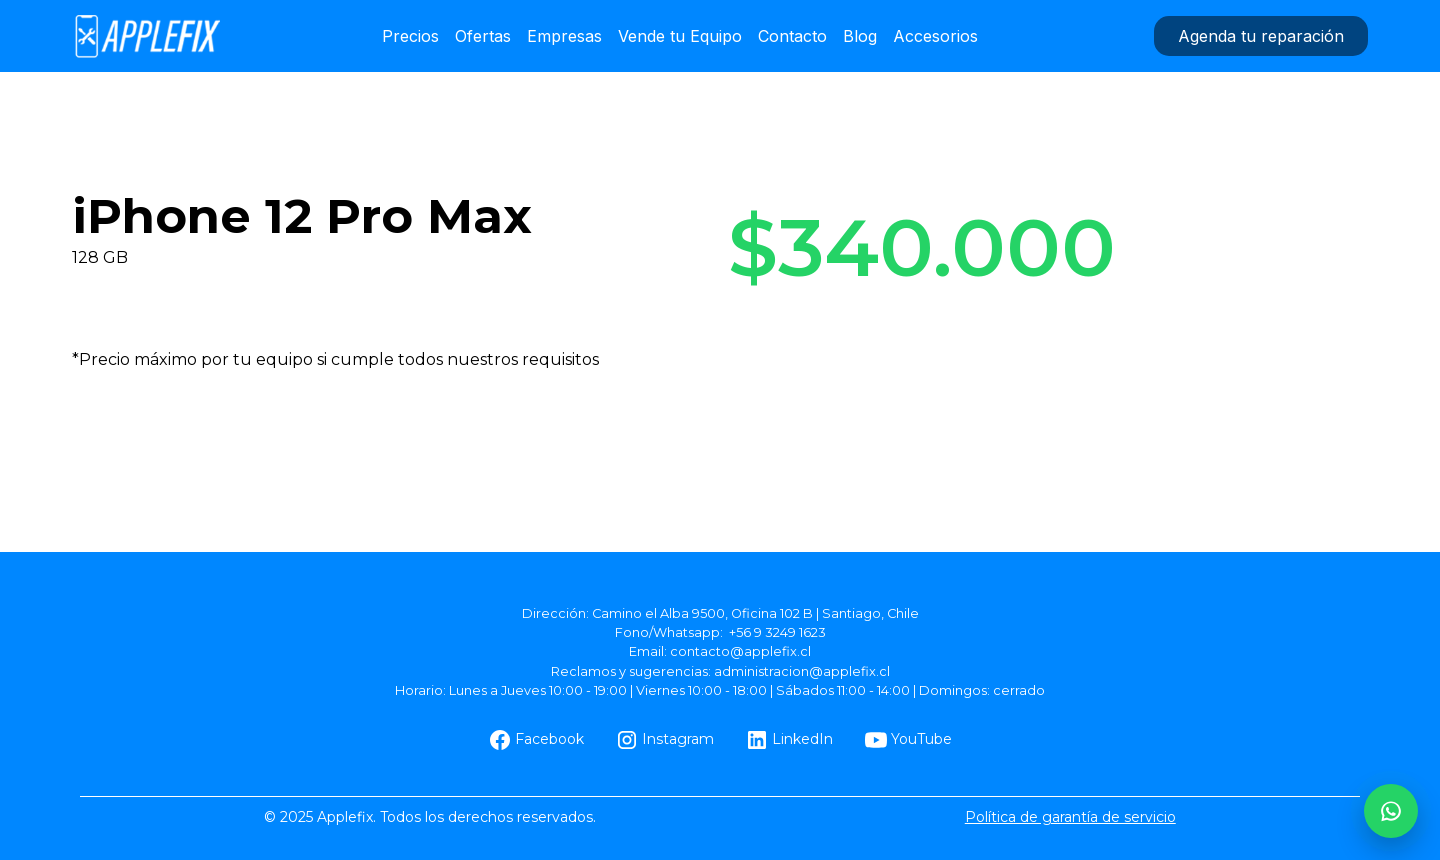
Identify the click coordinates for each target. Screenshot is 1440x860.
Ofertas (483, 36)
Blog (860, 36)
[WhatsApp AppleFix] (1391, 811)
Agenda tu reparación (1261, 36)
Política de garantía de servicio (1070, 817)
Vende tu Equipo (680, 36)
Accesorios (935, 36)
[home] (147, 36)
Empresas (564, 36)
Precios (410, 36)
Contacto (792, 36)
